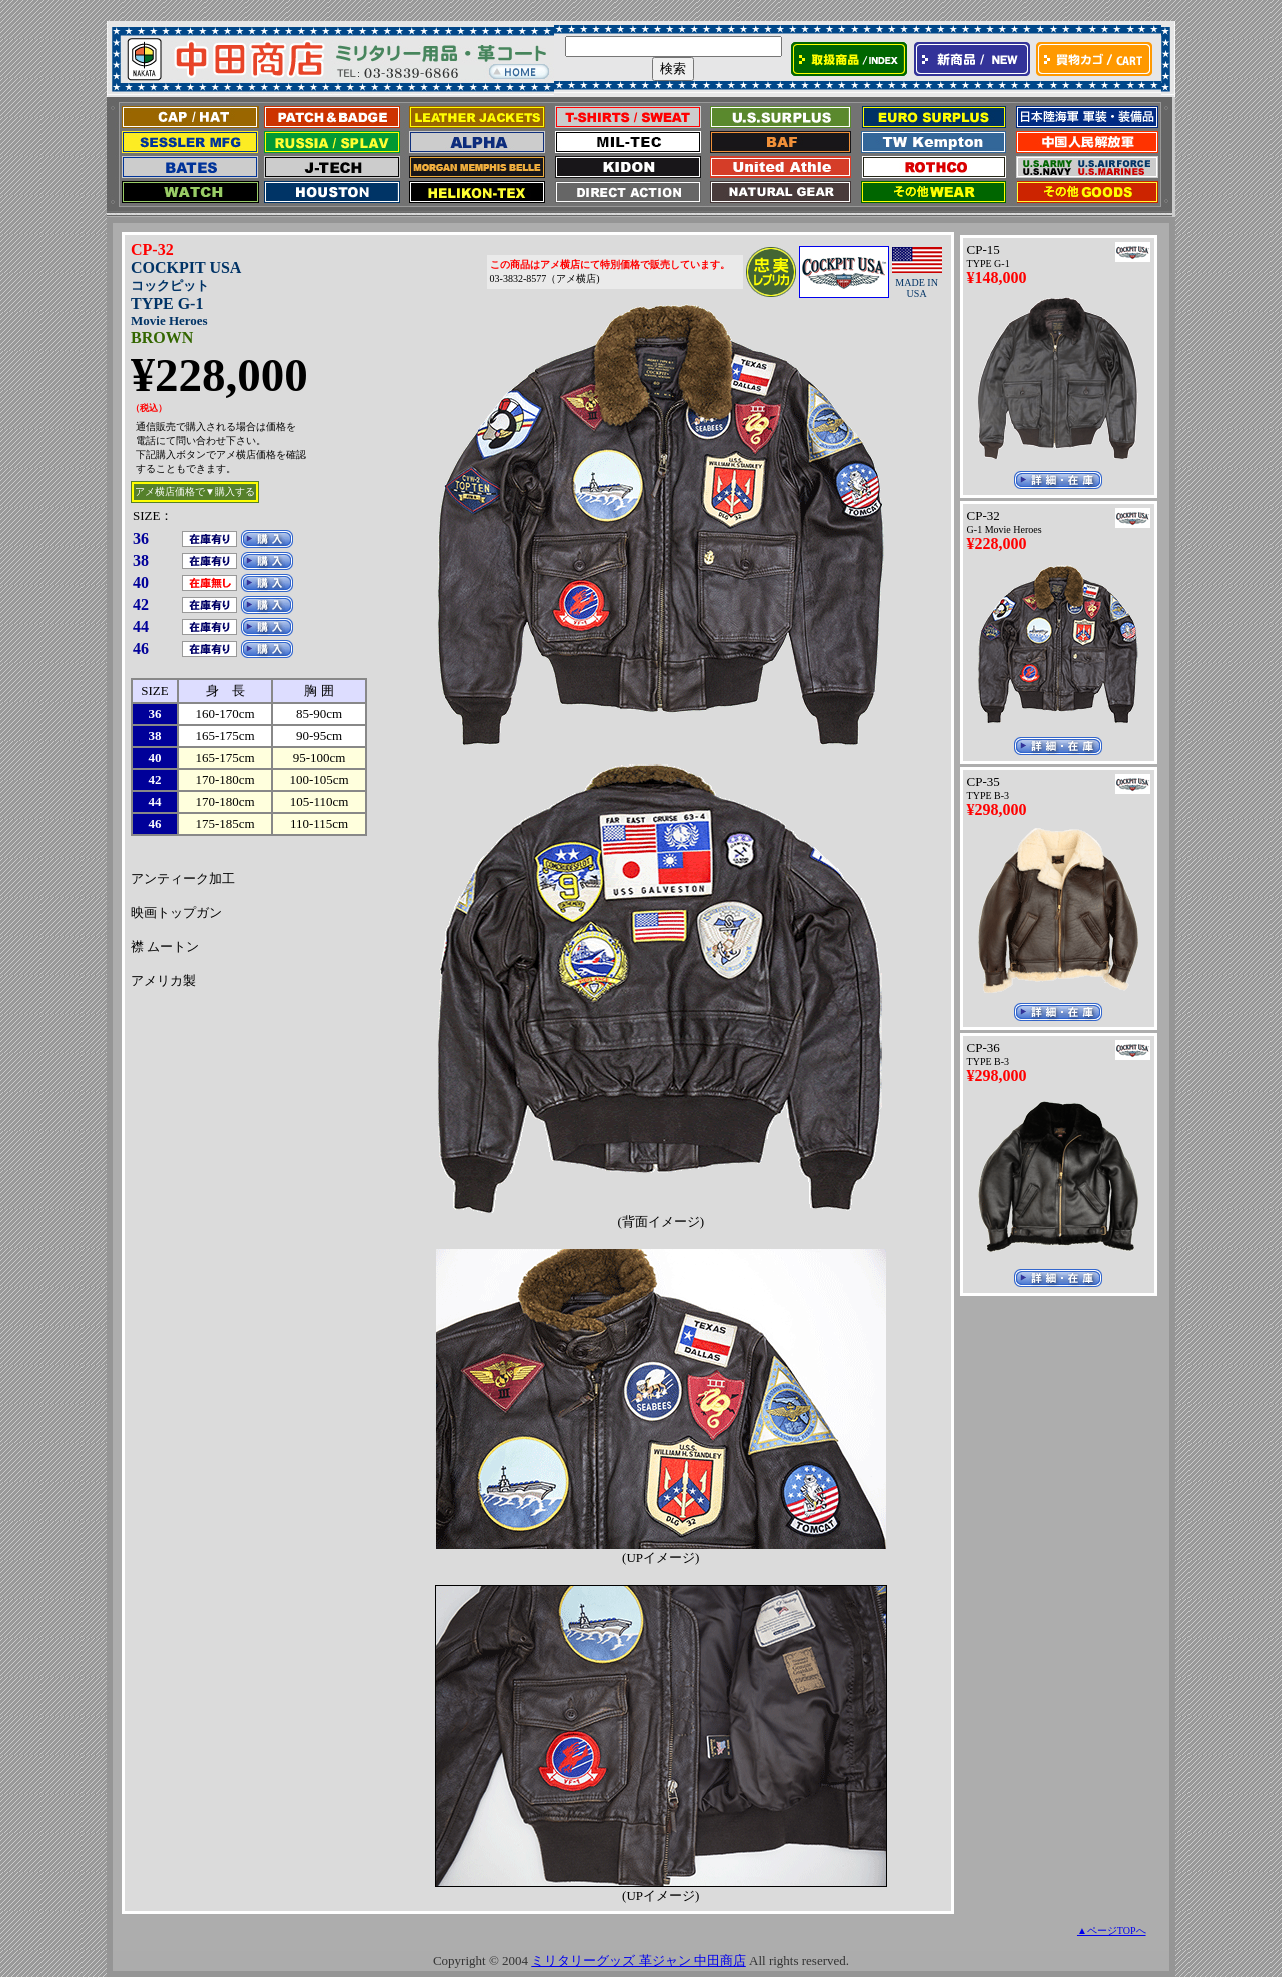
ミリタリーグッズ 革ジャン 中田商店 (638, 1960)
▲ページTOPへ (1111, 1930)
